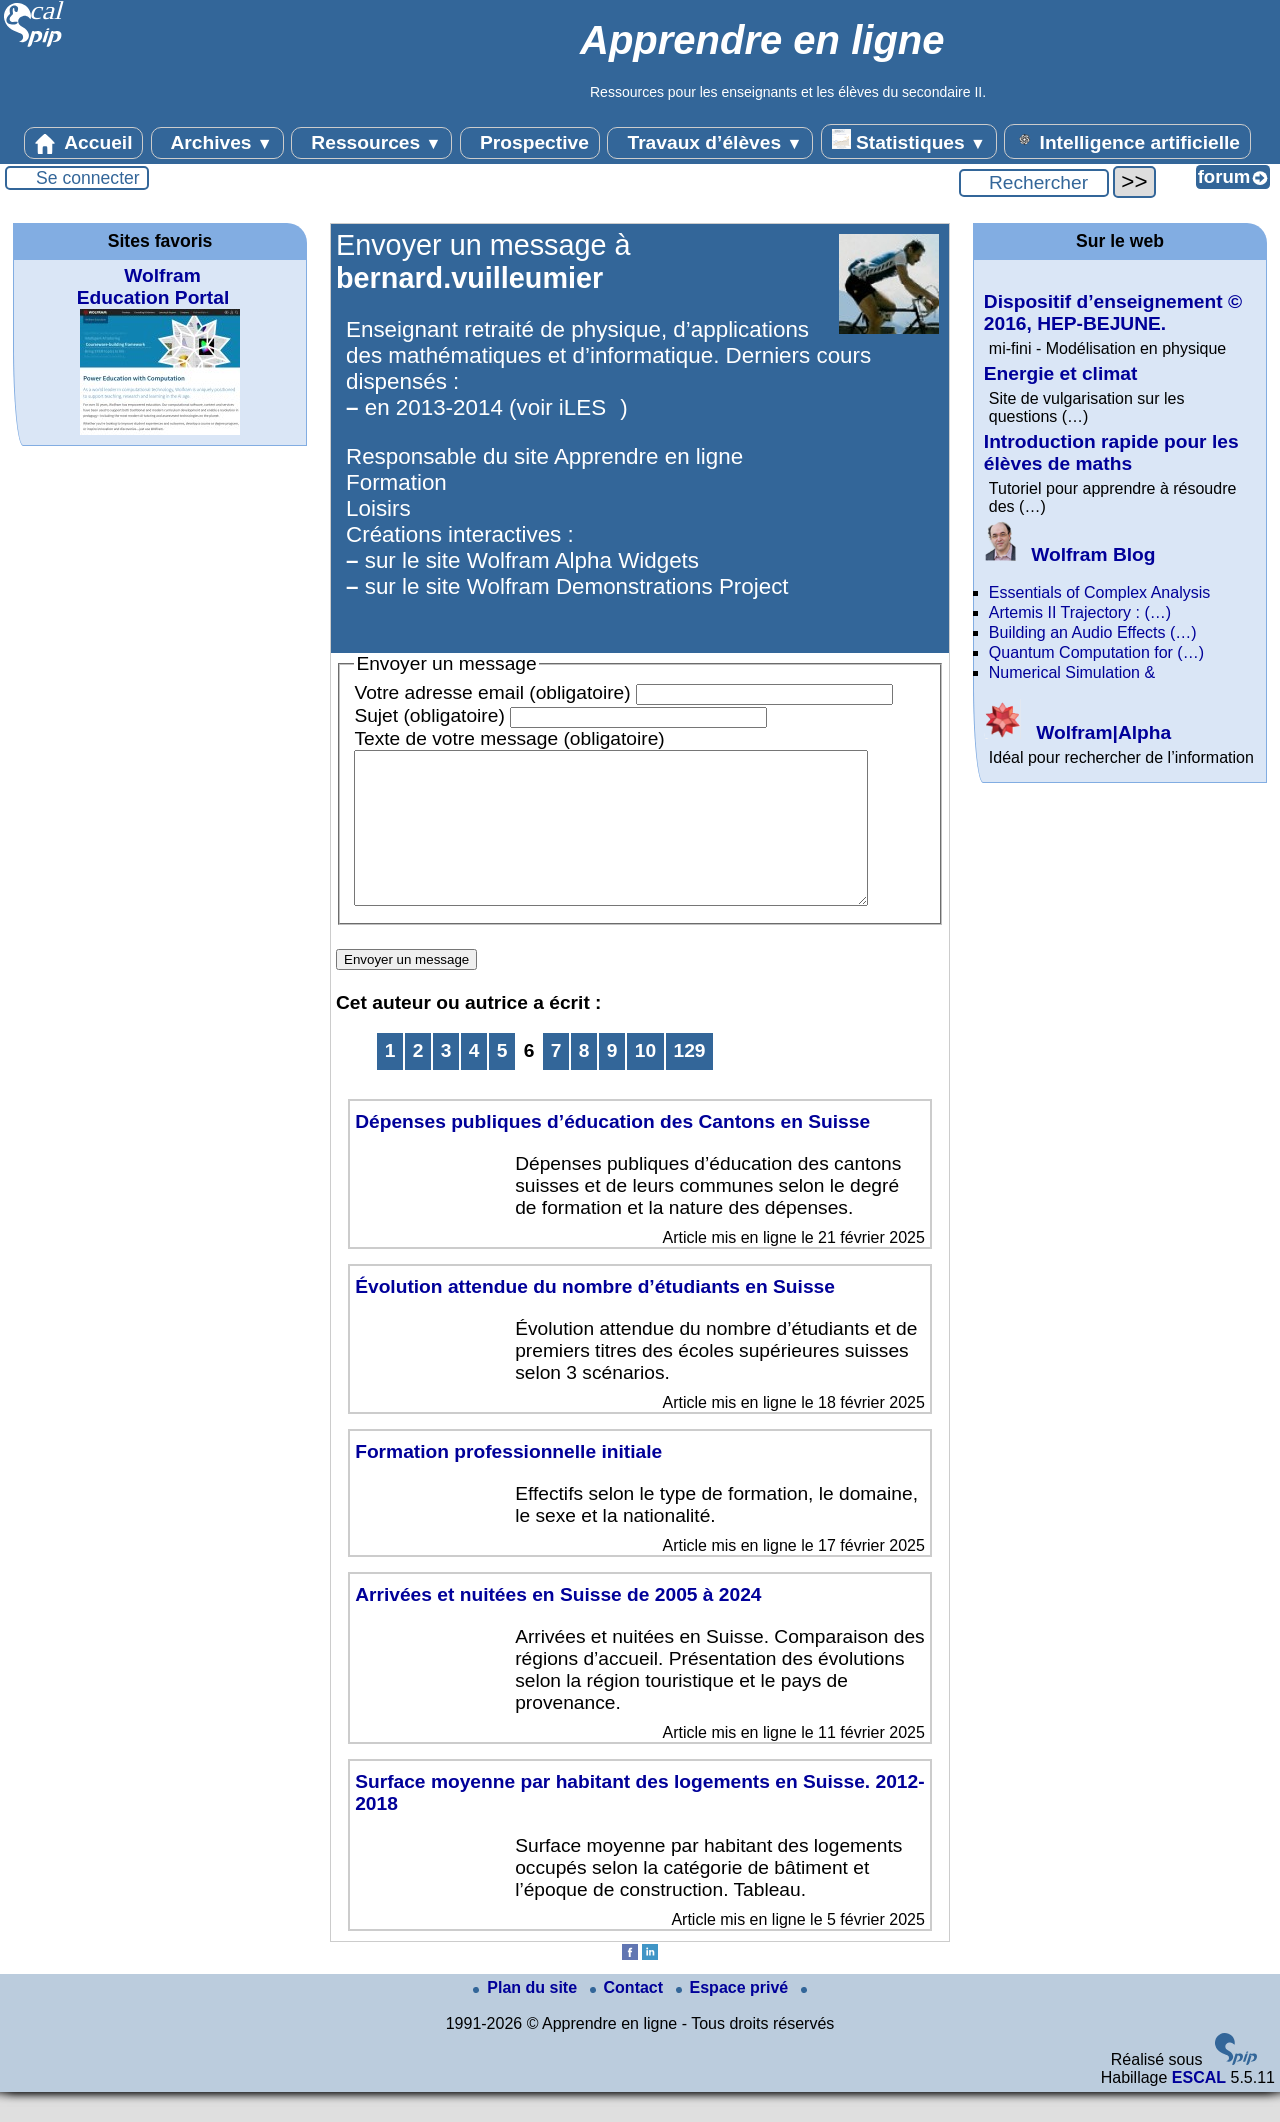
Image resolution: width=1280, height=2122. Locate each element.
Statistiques (909, 141)
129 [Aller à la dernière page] (690, 1080)
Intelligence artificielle (1127, 141)
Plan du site (527, 2017)
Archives (217, 143)
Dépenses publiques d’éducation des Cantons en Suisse (612, 1151)
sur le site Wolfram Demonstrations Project (577, 586)
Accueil (84, 143)
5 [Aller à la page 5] (502, 1080)
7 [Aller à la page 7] (556, 1080)
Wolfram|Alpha (1077, 732)
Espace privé (734, 2017)
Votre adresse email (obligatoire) (492, 692)
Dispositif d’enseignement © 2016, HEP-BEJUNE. (1113, 312)
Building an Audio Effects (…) (1093, 632)
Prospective (530, 143)
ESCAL (1199, 2107)
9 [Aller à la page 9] (612, 1080)
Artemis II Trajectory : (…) (1080, 612)
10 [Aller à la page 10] (645, 1080)
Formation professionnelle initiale (508, 1481)
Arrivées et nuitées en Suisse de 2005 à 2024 (558, 1624)
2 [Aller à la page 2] (418, 1080)
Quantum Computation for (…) (1096, 652)
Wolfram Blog (1070, 554)
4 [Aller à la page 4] (474, 1080)
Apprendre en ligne (648, 456)
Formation (396, 482)
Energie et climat (1061, 373)
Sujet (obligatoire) (429, 715)
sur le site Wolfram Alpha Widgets (532, 560)
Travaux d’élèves (710, 143)
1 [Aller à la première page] (390, 1080)
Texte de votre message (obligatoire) (509, 738)
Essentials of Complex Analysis (1099, 592)
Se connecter (88, 178)
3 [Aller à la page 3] (446, 1080)
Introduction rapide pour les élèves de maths (1111, 452)
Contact (629, 2017)
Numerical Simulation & (1072, 672)
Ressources (371, 143)
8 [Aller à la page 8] (584, 1080)
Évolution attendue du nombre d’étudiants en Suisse (595, 1316)
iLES (582, 407)
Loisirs (378, 508)
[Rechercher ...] (1034, 183)
